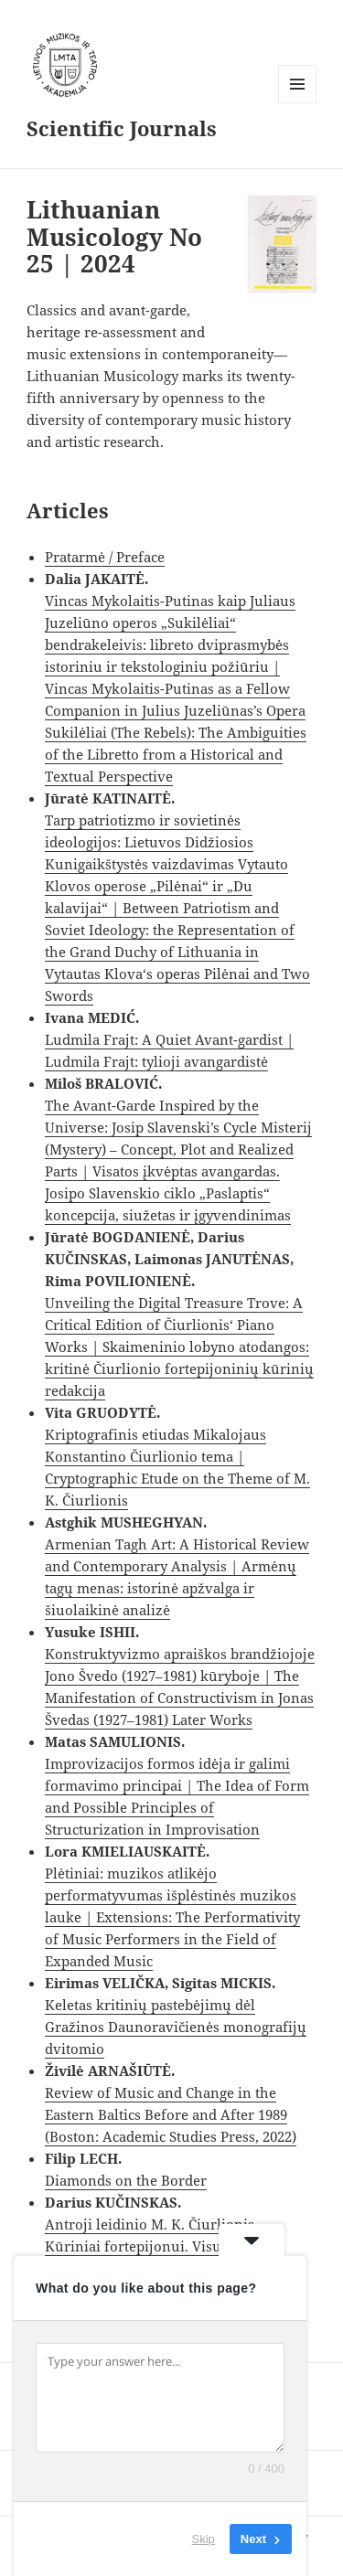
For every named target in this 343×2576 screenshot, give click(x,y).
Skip (203, 2539)
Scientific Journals (122, 128)
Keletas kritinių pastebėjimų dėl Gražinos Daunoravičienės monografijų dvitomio (175, 2027)
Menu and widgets (297, 102)
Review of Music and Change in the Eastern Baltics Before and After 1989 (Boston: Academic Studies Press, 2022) (170, 2114)
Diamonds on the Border (126, 2180)
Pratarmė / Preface (105, 557)
